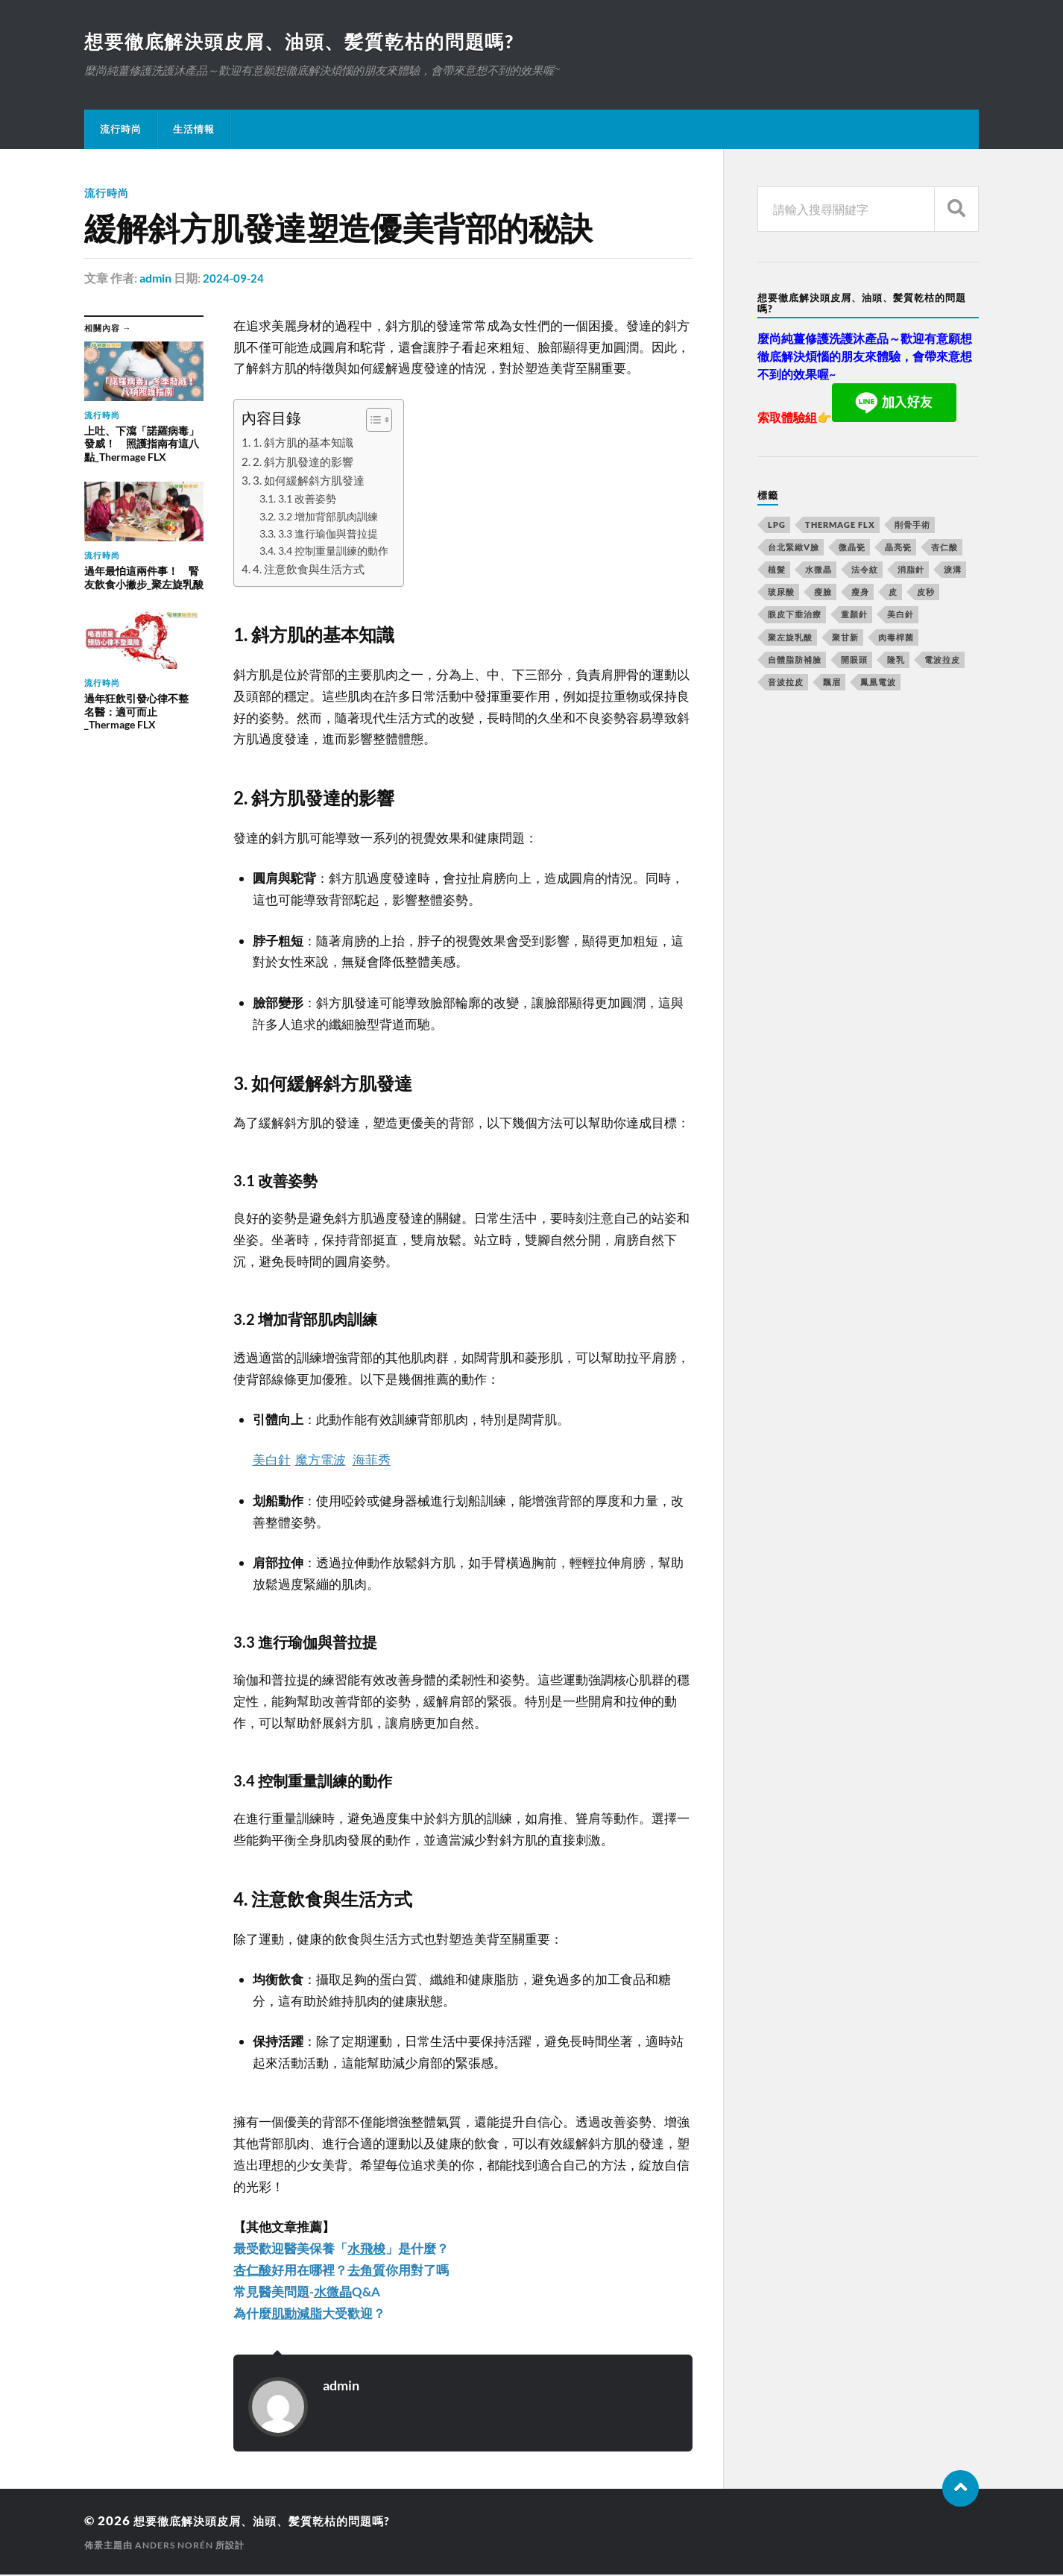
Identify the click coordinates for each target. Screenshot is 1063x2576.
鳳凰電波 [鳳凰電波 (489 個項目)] (878, 683)
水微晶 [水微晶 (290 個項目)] (818, 571)
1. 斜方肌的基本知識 (303, 443)
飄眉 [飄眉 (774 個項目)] (832, 683)
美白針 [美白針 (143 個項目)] (900, 615)
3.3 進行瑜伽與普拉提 (328, 535)
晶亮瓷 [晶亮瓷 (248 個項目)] (898, 548)
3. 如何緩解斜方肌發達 (309, 481)
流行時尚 (121, 130)
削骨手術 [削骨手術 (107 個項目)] (912, 526)
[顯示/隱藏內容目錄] (371, 421)
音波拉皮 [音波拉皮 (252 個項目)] (786, 683)
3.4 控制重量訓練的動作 (333, 552)
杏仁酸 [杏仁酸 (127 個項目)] (944, 548)
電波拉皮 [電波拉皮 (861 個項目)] (942, 661)
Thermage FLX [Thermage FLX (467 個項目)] (840, 526)
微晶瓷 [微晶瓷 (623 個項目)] (852, 548)
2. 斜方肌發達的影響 (303, 463)
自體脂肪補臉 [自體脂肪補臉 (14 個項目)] (794, 661)
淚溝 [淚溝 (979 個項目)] (953, 571)
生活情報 (194, 130)
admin (155, 279)
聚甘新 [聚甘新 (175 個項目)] (845, 638)
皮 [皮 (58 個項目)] (893, 593)
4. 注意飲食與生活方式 (309, 570)
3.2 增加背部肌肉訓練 (328, 517)
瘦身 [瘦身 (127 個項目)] (860, 593)
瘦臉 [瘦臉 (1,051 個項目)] (823, 593)
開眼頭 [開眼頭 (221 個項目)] (854, 661)
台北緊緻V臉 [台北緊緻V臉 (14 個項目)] (793, 548)
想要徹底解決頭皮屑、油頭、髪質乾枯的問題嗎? (308, 42)
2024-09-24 (234, 279)
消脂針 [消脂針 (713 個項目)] (911, 571)
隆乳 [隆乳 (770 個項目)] (896, 661)
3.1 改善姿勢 (307, 500)
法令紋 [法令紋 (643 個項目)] (864, 571)
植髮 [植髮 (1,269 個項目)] (777, 571)
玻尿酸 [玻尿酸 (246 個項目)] (781, 593)
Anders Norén (174, 2546)
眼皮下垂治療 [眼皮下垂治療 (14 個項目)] (794, 615)
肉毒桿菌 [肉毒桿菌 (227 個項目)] (896, 638)
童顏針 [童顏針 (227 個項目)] (854, 615)
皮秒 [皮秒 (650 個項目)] (926, 593)
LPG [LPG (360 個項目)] (777, 526)
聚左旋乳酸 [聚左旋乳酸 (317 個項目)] (790, 638)
